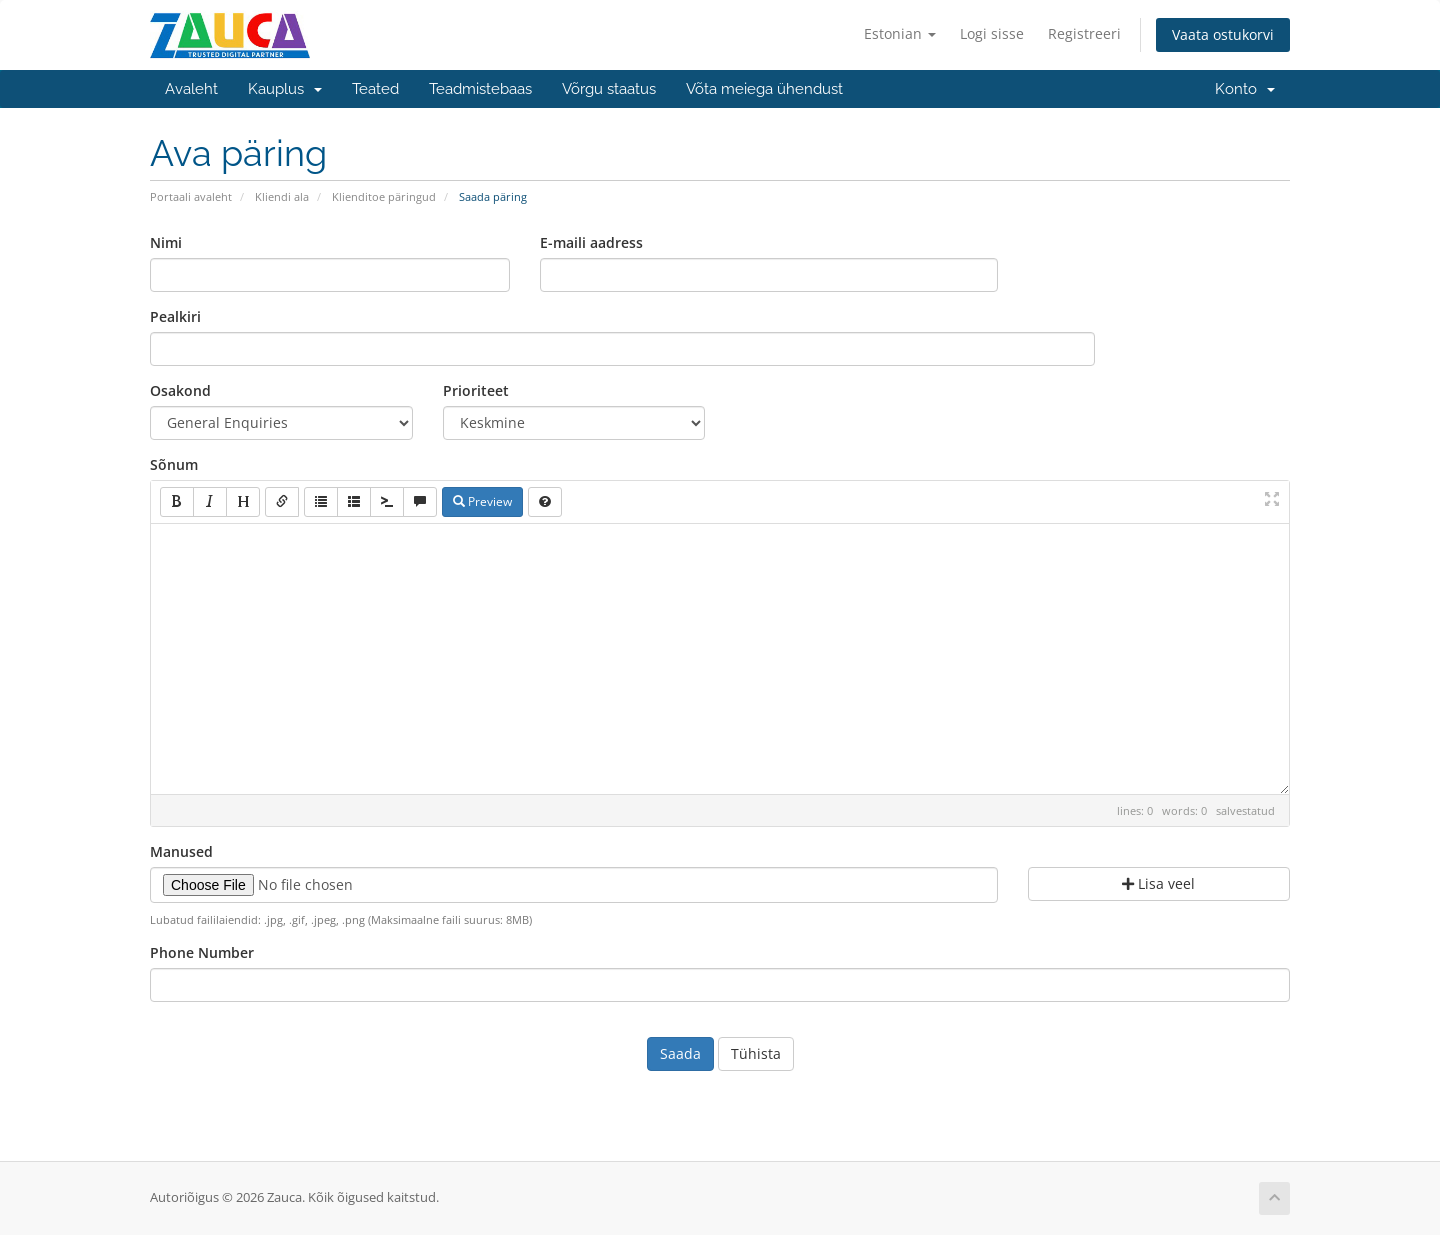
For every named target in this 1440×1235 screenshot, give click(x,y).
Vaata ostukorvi (1223, 34)
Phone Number (202, 952)
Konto (1245, 89)
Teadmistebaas (480, 89)
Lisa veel (1158, 883)
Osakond (180, 390)
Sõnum (174, 464)
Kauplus (285, 89)
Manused (181, 851)
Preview (482, 501)
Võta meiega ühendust (764, 89)
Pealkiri (175, 316)
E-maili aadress (591, 242)
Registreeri (1084, 33)
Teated (375, 89)
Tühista (756, 1053)
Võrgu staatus (609, 89)
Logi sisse (992, 33)
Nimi (166, 242)
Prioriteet (476, 390)
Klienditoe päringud (384, 196)
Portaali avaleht (191, 196)
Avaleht (191, 89)
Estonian (900, 33)
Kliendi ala (282, 196)
